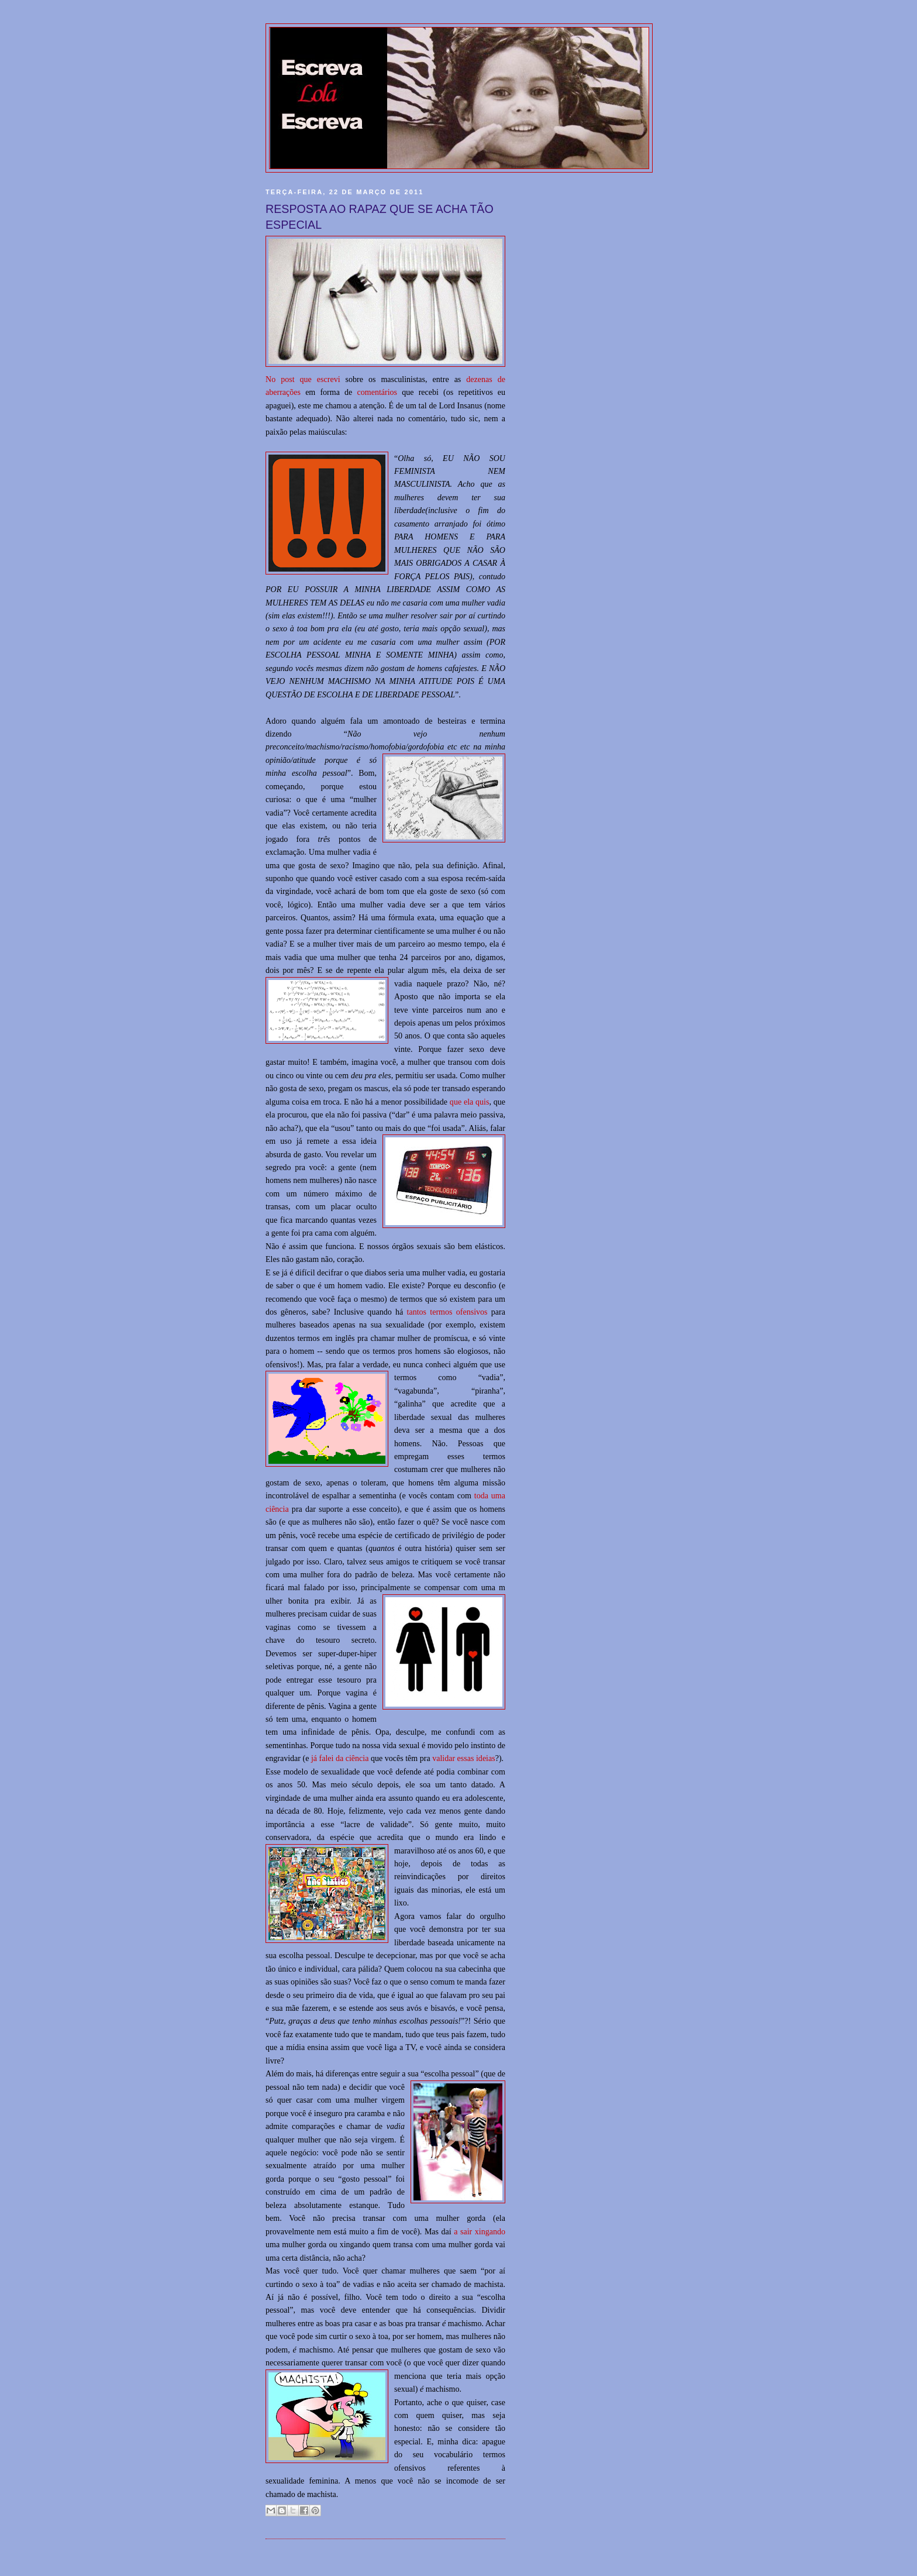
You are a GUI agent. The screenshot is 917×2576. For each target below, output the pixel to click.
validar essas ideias (463, 1758)
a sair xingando (479, 2231)
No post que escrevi (303, 379)
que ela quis (469, 1101)
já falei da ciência (340, 1758)
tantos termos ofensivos (449, 1311)
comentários (377, 392)
